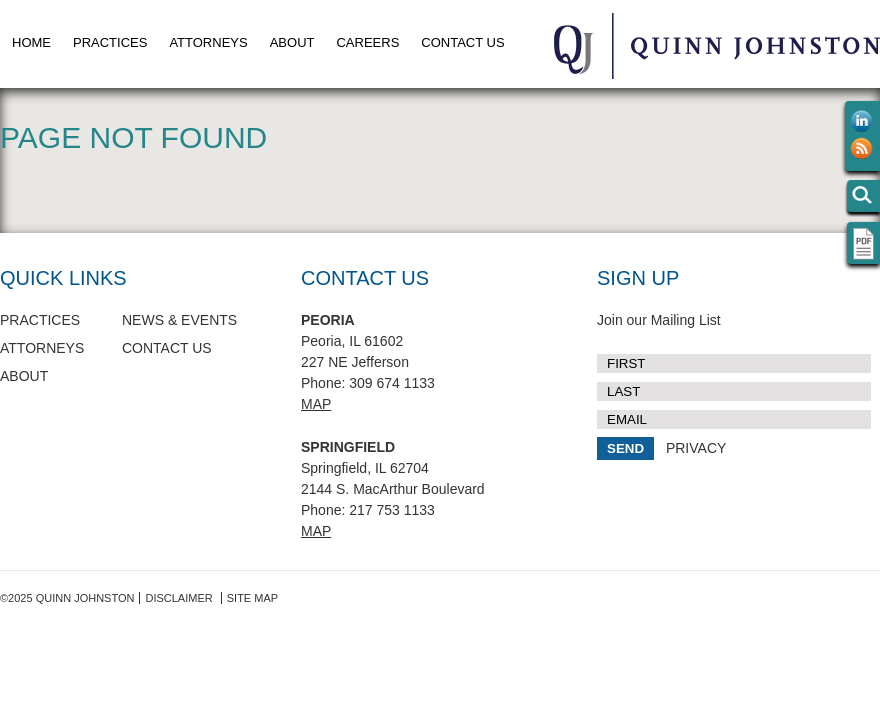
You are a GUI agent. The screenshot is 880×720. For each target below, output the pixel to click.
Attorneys (208, 42)
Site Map (252, 598)
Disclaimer (178, 598)
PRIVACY (696, 448)
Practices (110, 42)
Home (31, 42)
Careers (367, 42)
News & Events (179, 320)
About (292, 42)
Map (316, 404)
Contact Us (462, 42)
